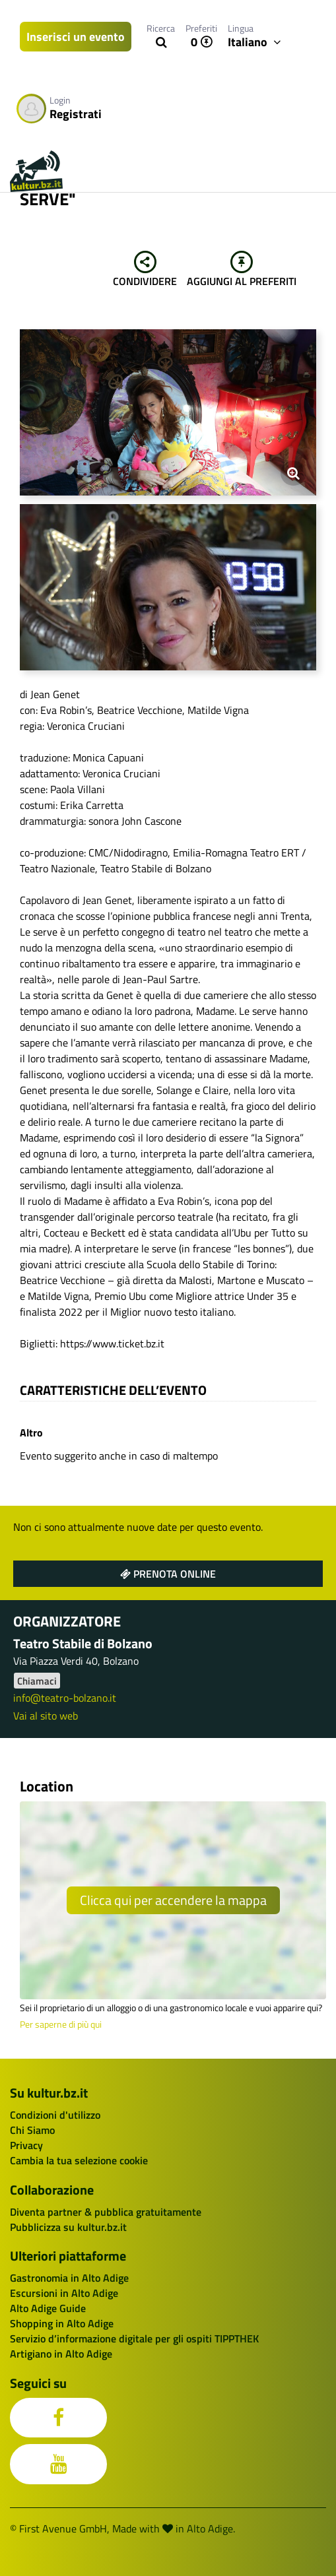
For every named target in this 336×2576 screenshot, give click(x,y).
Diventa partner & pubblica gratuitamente (105, 2212)
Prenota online (168, 1574)
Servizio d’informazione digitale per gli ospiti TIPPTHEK (134, 2338)
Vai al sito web (45, 1715)
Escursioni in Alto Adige (64, 2293)
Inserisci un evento (75, 37)
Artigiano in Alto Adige (61, 2354)
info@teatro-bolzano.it (64, 1698)
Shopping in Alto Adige (62, 2323)
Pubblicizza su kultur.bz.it (68, 2227)
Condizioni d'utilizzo (55, 2115)
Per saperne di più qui (61, 2024)
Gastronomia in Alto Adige (69, 2278)
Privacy (26, 2145)
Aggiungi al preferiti (241, 270)
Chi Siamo (32, 2130)
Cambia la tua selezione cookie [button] (79, 2160)
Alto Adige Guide (48, 2308)
